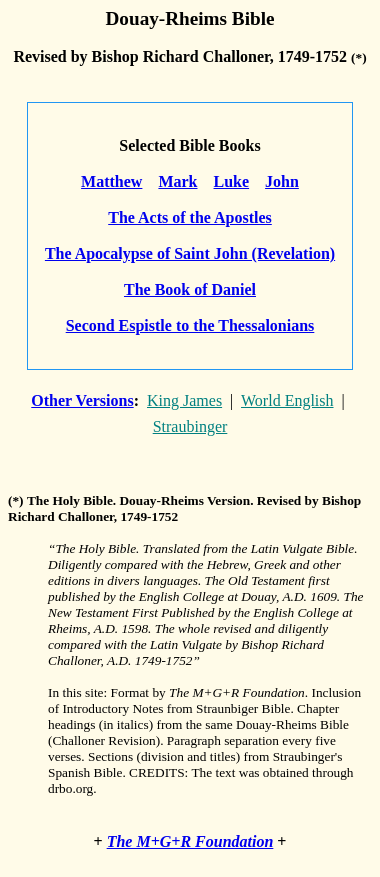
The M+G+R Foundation (190, 841)
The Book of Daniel (190, 289)
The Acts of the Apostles (190, 217)
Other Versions (82, 400)
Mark (177, 181)
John (282, 181)
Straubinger (190, 426)
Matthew (111, 181)
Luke (232, 181)
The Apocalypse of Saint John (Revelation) (190, 253)
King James (184, 400)
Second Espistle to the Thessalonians (190, 325)
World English (287, 400)
